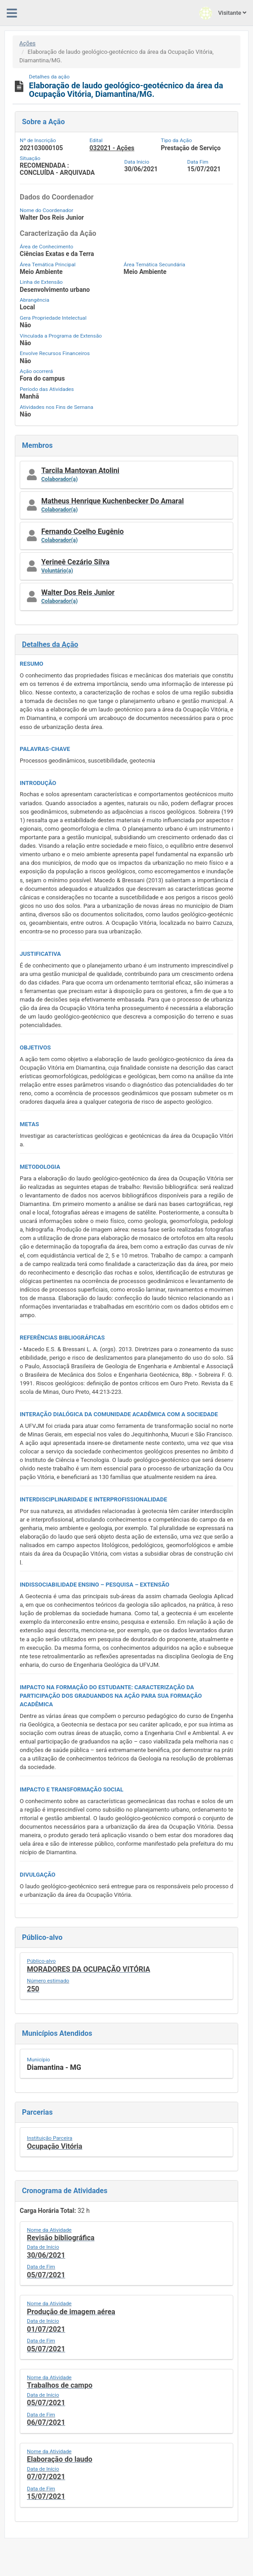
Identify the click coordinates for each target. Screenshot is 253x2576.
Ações (27, 43)
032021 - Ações (111, 148)
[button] (126, 474)
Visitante (222, 13)
